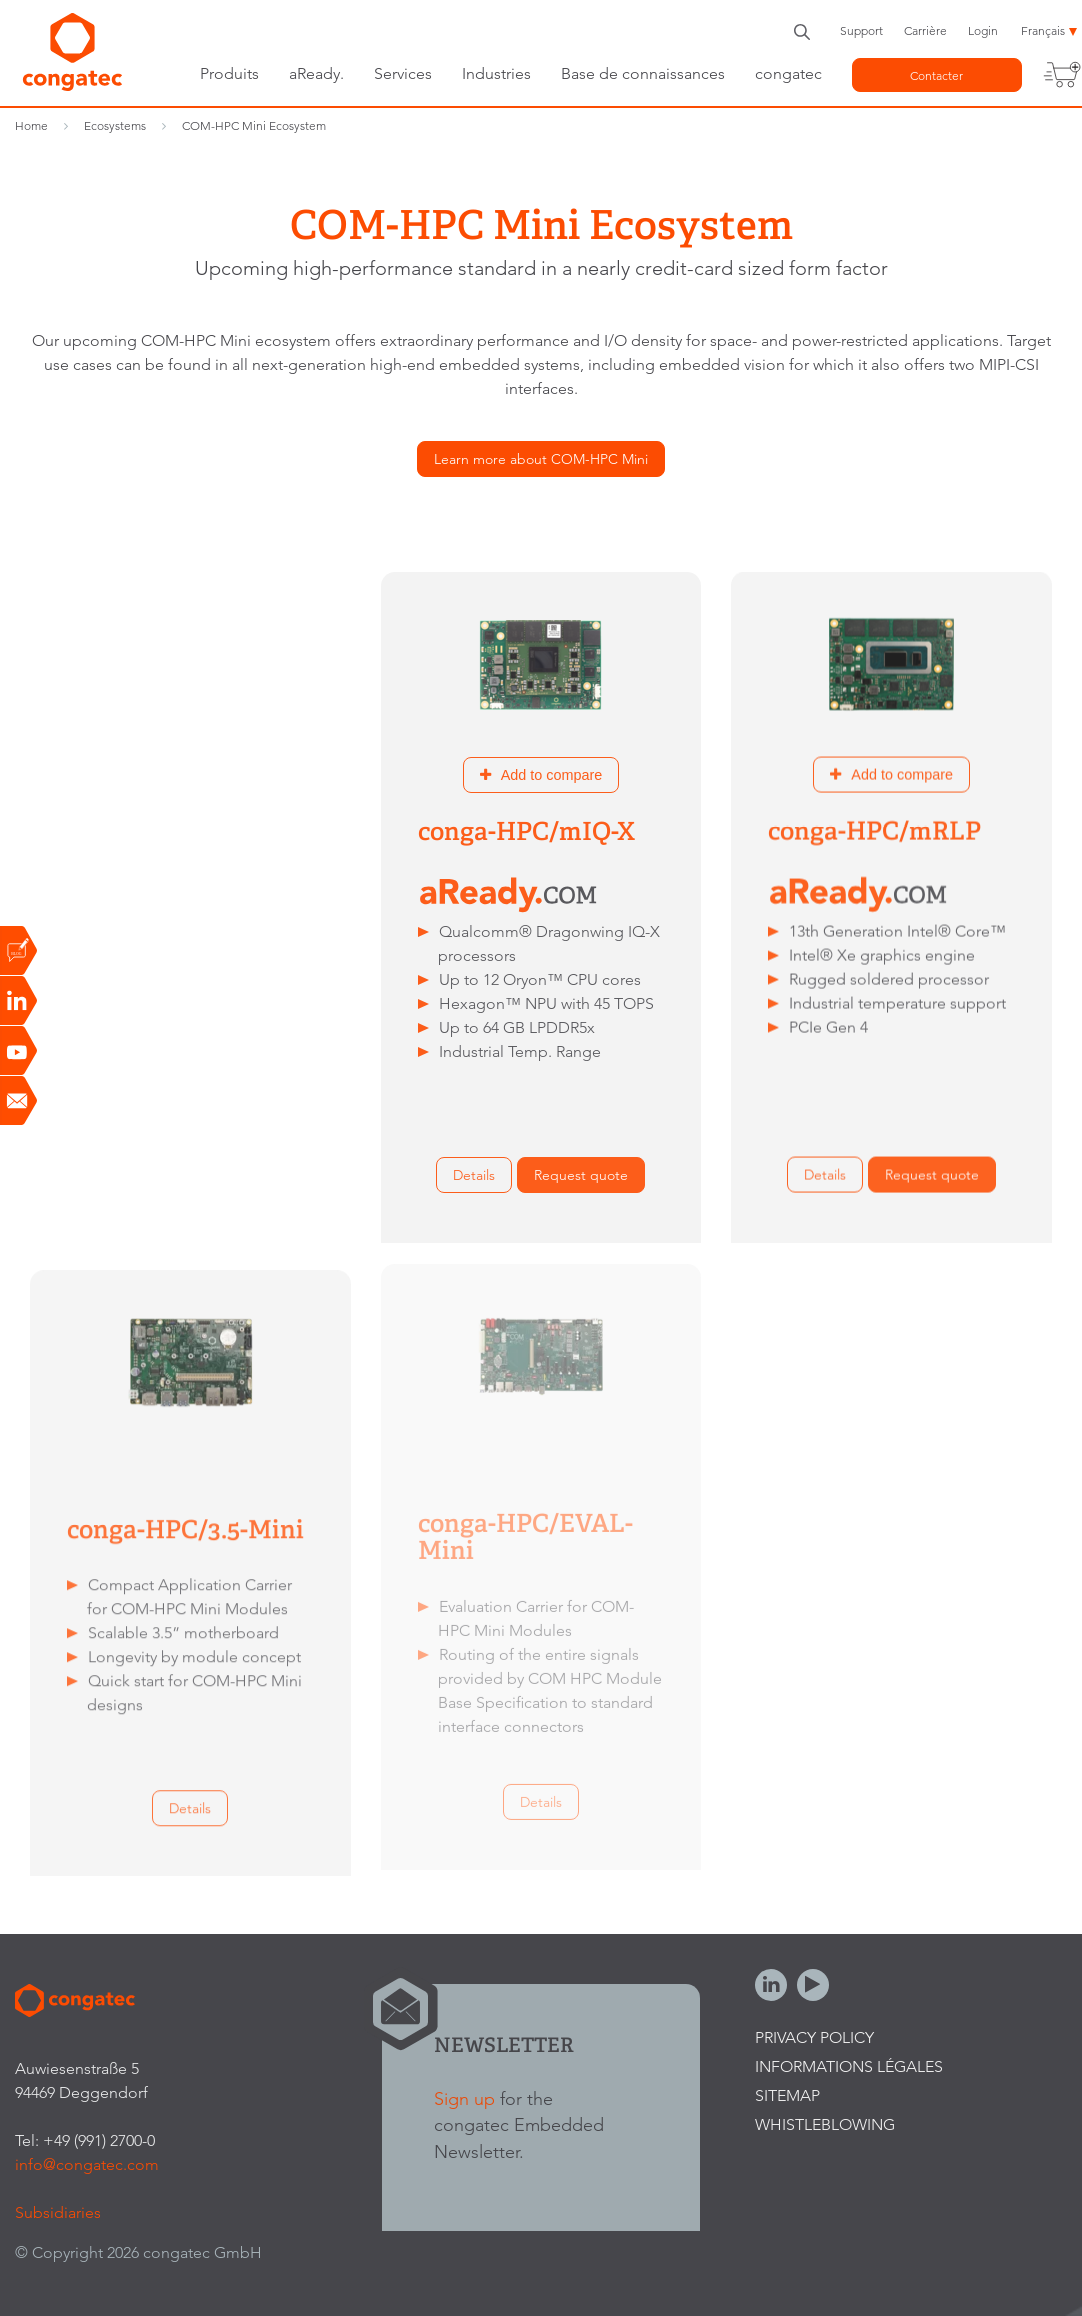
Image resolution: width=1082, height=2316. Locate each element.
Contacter (936, 75)
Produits (229, 73)
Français (1043, 30)
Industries (496, 73)
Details (124, 1174)
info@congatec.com (87, 2164)
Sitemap (787, 2095)
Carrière (925, 30)
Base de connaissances (643, 73)
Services (403, 73)
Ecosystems (115, 125)
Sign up (464, 2098)
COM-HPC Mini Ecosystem (254, 125)
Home (31, 125)
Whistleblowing (825, 2124)
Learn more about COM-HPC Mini (541, 459)
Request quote (231, 1174)
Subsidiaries (58, 2212)
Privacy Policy (814, 2037)
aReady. (316, 73)
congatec (788, 73)
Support (861, 30)
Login (983, 30)
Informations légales (849, 2066)
